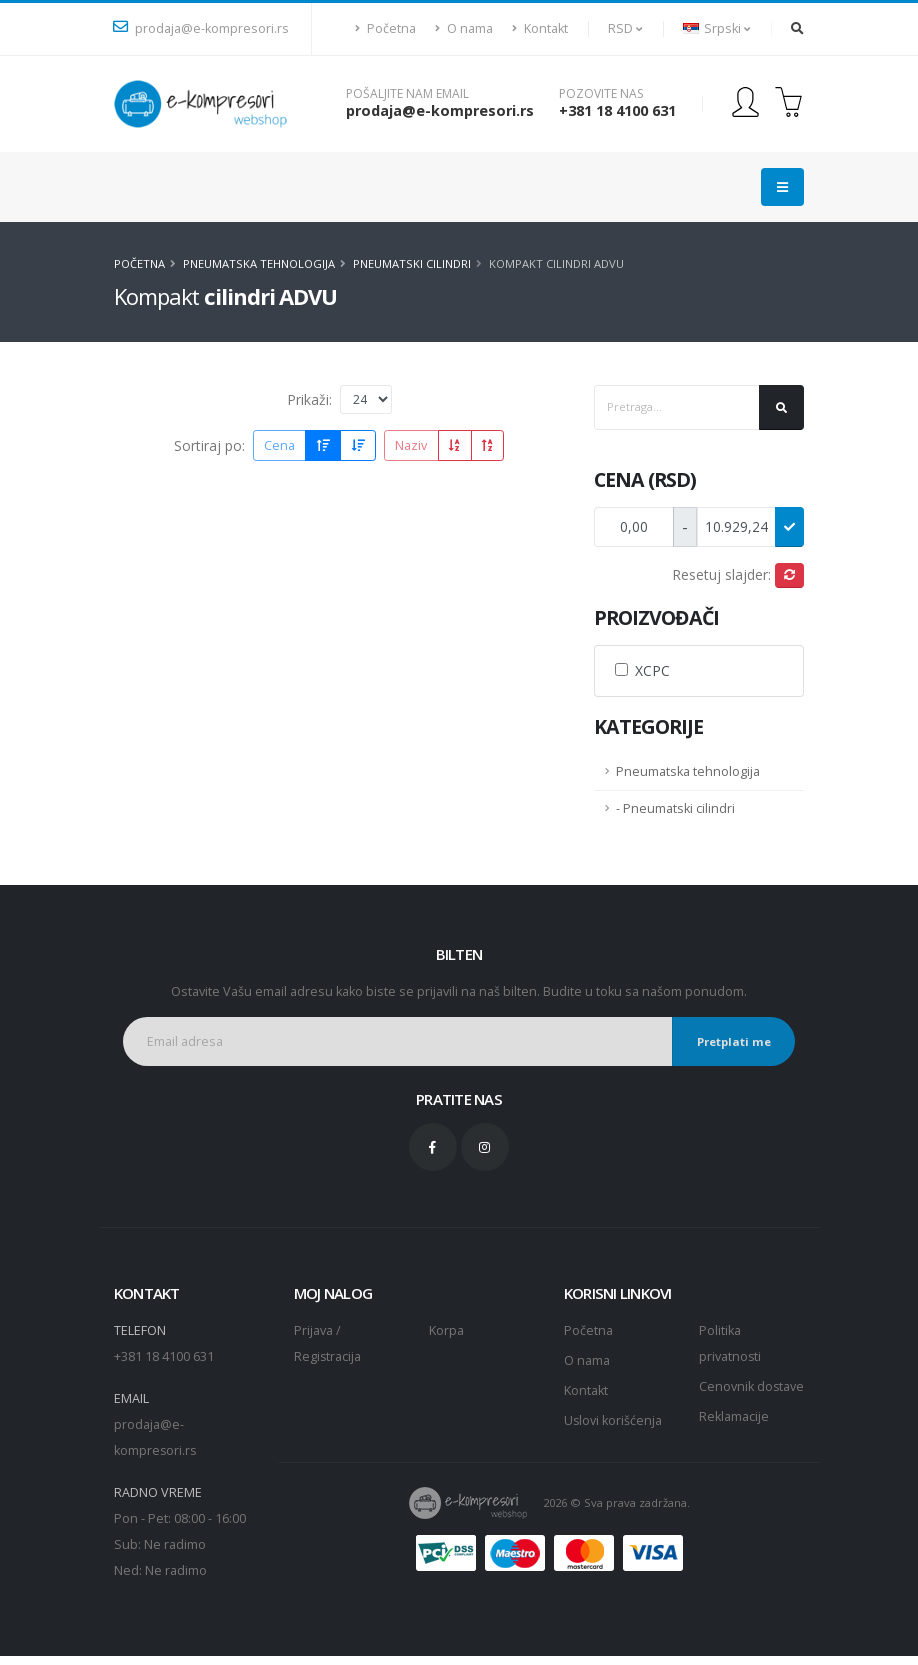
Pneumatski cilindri (412, 263)
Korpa (446, 1330)
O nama (464, 28)
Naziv (411, 445)
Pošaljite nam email (407, 94)
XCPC (652, 670)
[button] (625, 29)
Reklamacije (734, 1442)
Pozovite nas (601, 94)
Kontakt (540, 28)
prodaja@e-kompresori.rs (201, 28)
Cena (279, 445)
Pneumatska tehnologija (259, 263)
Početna (386, 28)
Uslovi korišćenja (613, 1420)
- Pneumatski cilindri (675, 808)
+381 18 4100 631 (617, 110)
